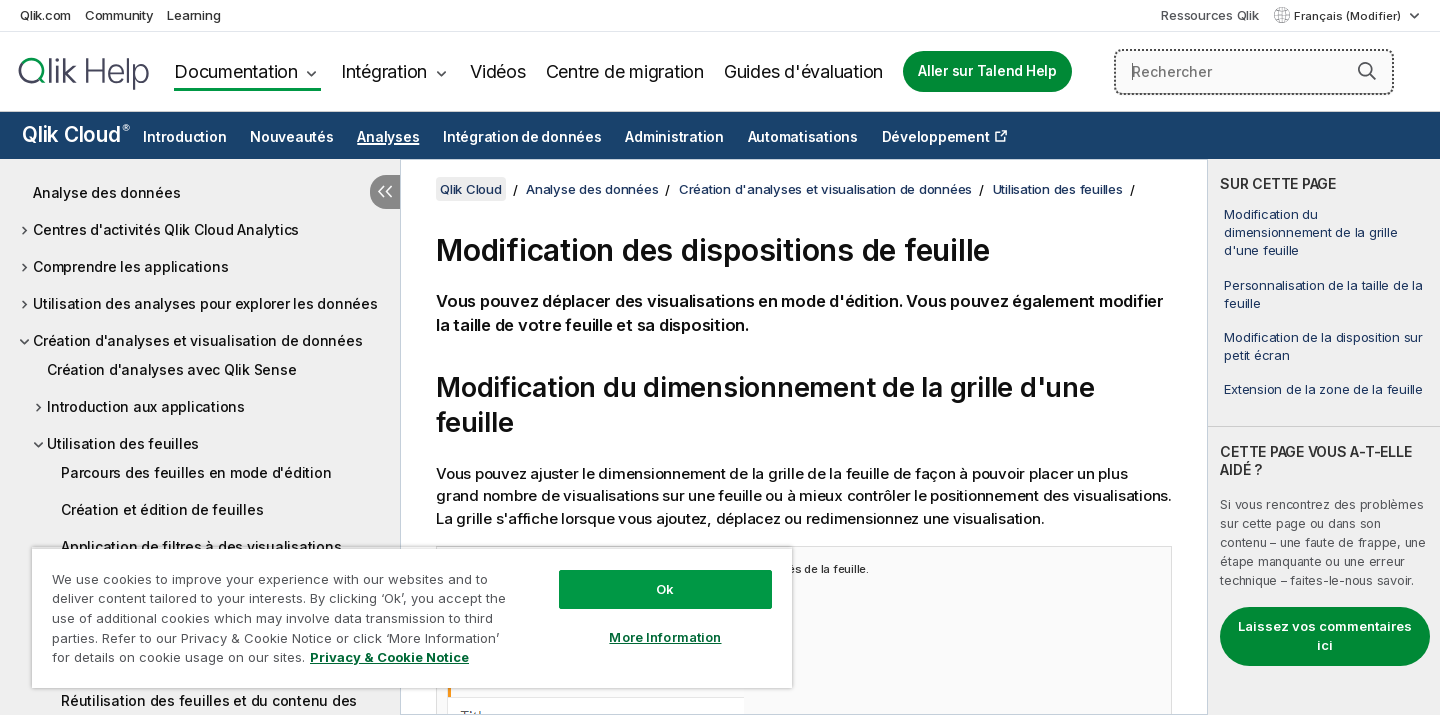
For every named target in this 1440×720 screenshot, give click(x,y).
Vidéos (498, 71)
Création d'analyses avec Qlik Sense (171, 369)
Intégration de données (522, 137)
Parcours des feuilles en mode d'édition (196, 472)
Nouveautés (292, 137)
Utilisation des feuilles (123, 443)
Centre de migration (625, 71)
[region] (412, 617)
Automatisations (803, 137)
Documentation (236, 71)
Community (119, 15)
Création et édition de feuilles (162, 509)
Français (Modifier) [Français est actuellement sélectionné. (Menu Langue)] (1349, 16)
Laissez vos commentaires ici (1325, 636)
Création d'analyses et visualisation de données (197, 340)
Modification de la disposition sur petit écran (1323, 346)
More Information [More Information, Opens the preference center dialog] (665, 637)
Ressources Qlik (1209, 15)
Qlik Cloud (76, 134)
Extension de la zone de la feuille (1323, 389)
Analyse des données (106, 192)
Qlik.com (45, 15)
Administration (674, 137)
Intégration (384, 71)
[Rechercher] (1254, 72)
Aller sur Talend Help (987, 71)
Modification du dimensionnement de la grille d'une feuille (1310, 232)
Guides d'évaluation (803, 71)
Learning (193, 15)
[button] (1367, 71)
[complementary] (1324, 437)
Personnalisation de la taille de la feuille (1323, 294)
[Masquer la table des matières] (385, 192)
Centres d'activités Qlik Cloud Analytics (166, 229)
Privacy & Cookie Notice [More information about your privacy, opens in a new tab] (389, 657)
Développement (936, 137)
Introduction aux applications (146, 406)
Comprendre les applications (130, 266)
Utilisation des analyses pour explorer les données (205, 303)
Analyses (388, 137)
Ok (665, 589)
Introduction (184, 137)
